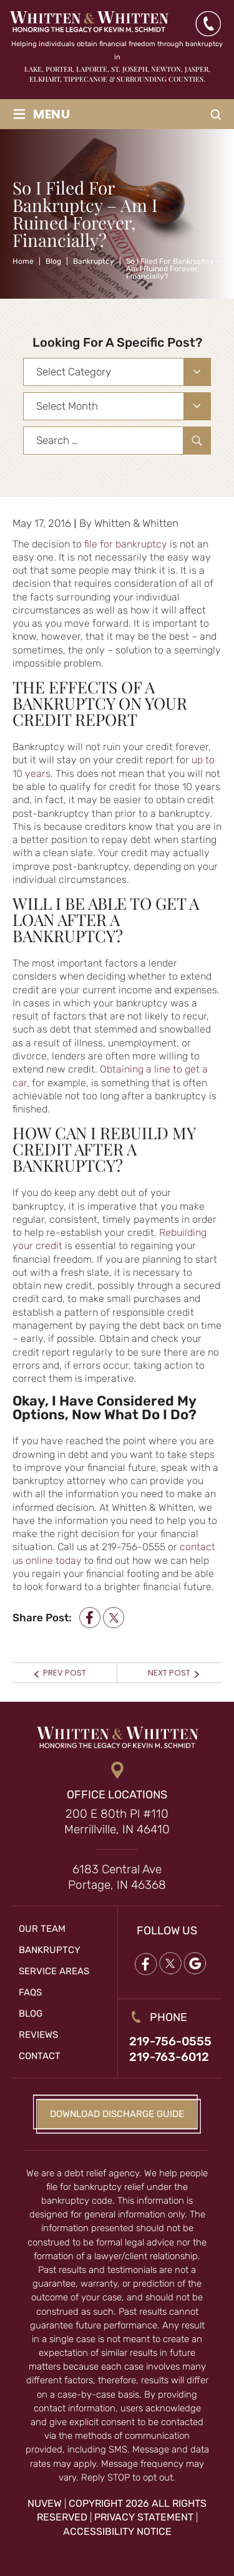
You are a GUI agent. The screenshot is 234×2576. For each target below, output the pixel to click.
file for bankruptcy (125, 544)
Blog (30, 2013)
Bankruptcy (49, 1950)
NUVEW (44, 2503)
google (194, 1963)
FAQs (30, 1992)
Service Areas (54, 1971)
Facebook (145, 1963)
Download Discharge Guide (117, 2114)
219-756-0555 (170, 2041)
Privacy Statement (143, 2517)
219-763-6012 (169, 2057)
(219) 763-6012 (208, 24)
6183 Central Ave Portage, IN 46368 (117, 1877)
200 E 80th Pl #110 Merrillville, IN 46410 (117, 1821)
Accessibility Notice (117, 2531)
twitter (113, 1618)
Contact (40, 2056)
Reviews (38, 2034)
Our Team (42, 1928)
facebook (89, 1618)
